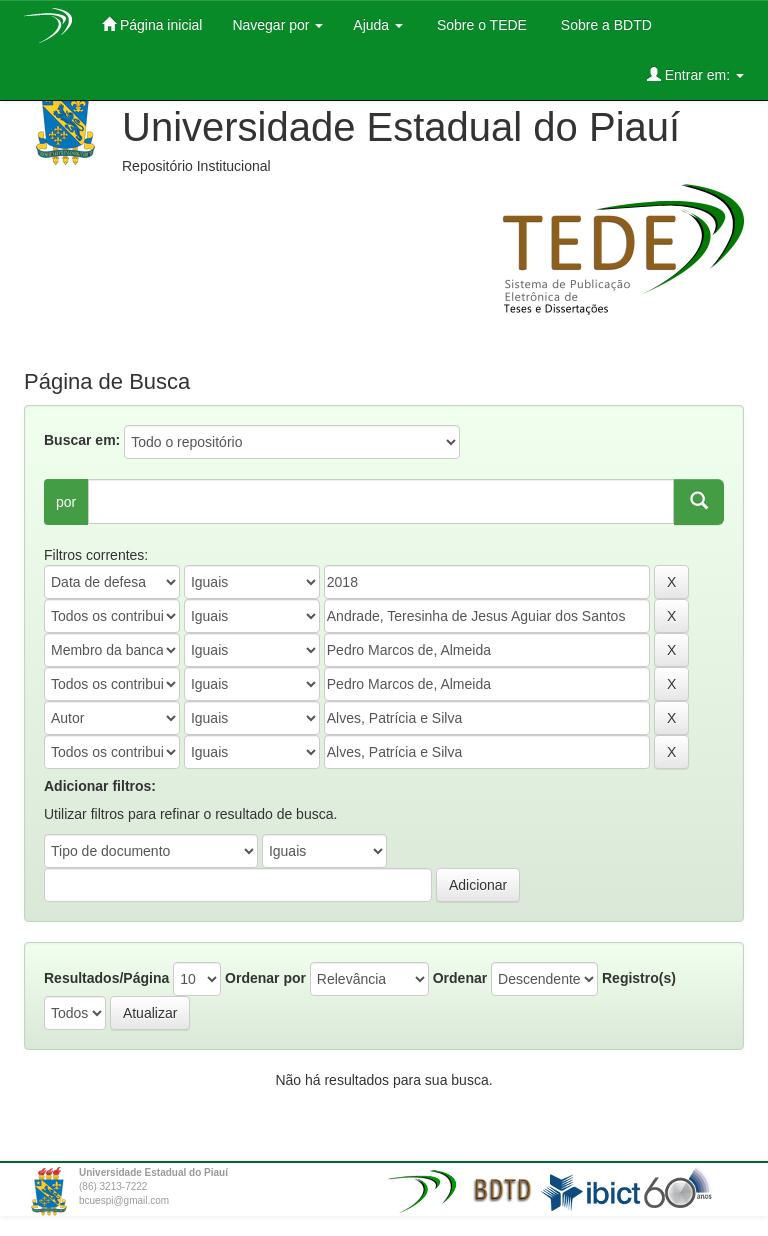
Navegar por (277, 25)
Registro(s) (639, 978)
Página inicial (152, 24)
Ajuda (378, 25)
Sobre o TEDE (480, 25)
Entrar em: (695, 74)
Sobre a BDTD (604, 25)
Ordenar (460, 978)
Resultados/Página (106, 978)
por (66, 502)
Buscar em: (82, 440)
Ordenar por (265, 978)
